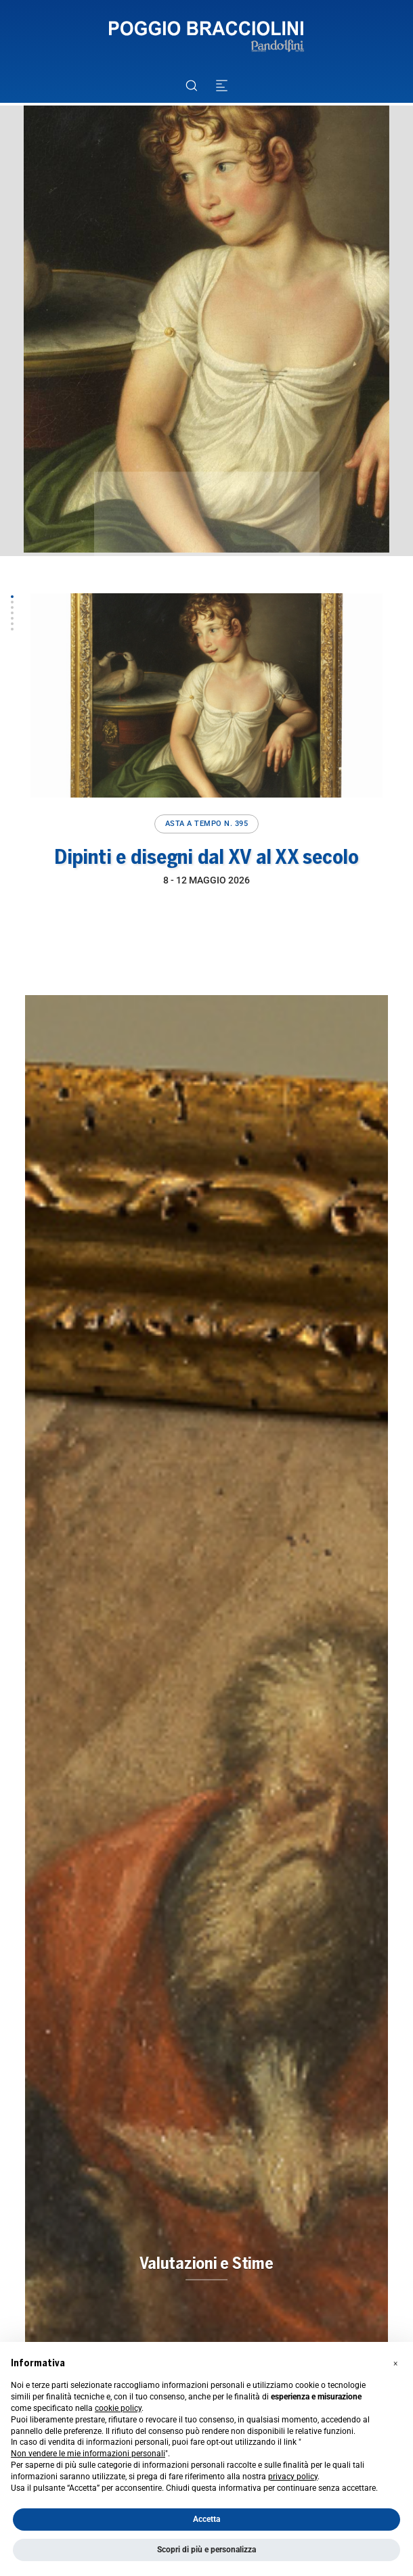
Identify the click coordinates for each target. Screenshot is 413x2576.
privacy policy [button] (293, 2476)
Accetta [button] (206, 2519)
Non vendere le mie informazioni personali (88, 2453)
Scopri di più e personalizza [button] (206, 2549)
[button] (12, 596)
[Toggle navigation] (221, 85)
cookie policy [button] (118, 2408)
